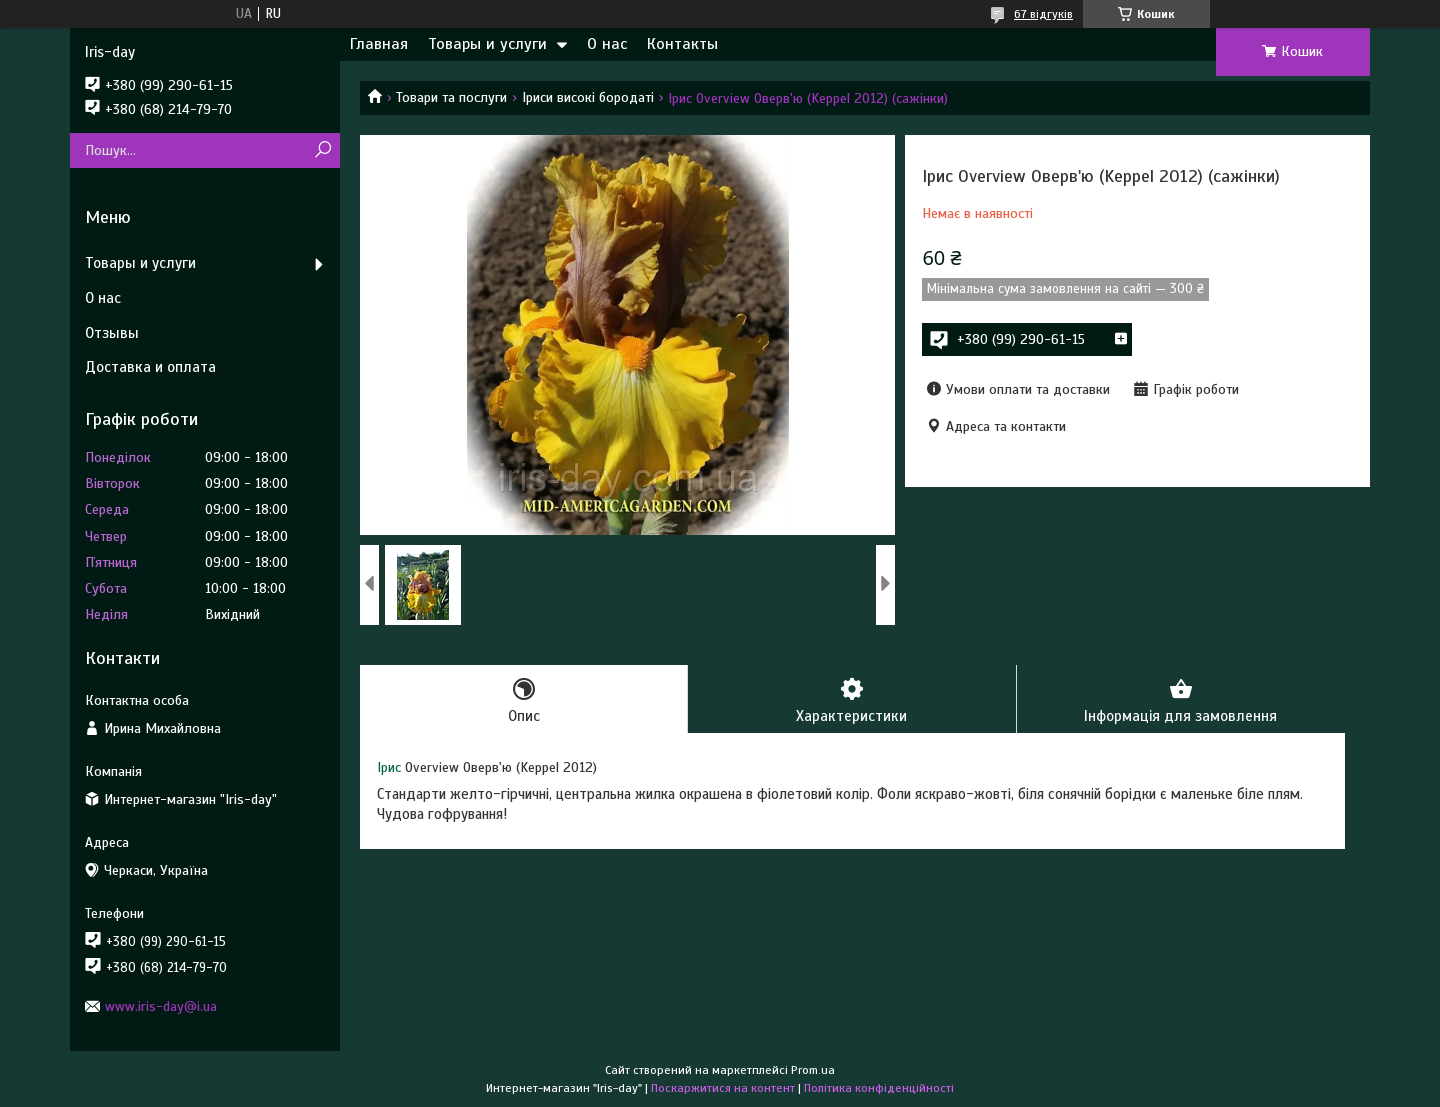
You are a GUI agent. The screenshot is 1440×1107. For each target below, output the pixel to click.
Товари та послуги (451, 97)
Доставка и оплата (150, 367)
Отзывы (112, 333)
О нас (607, 44)
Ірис (389, 767)
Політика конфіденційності (879, 1088)
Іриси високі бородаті (588, 97)
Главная (379, 44)
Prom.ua (813, 1070)
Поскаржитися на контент (723, 1088)
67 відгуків (1043, 14)
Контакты (682, 44)
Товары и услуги (487, 44)
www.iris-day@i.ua (161, 1006)
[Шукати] (322, 150)
